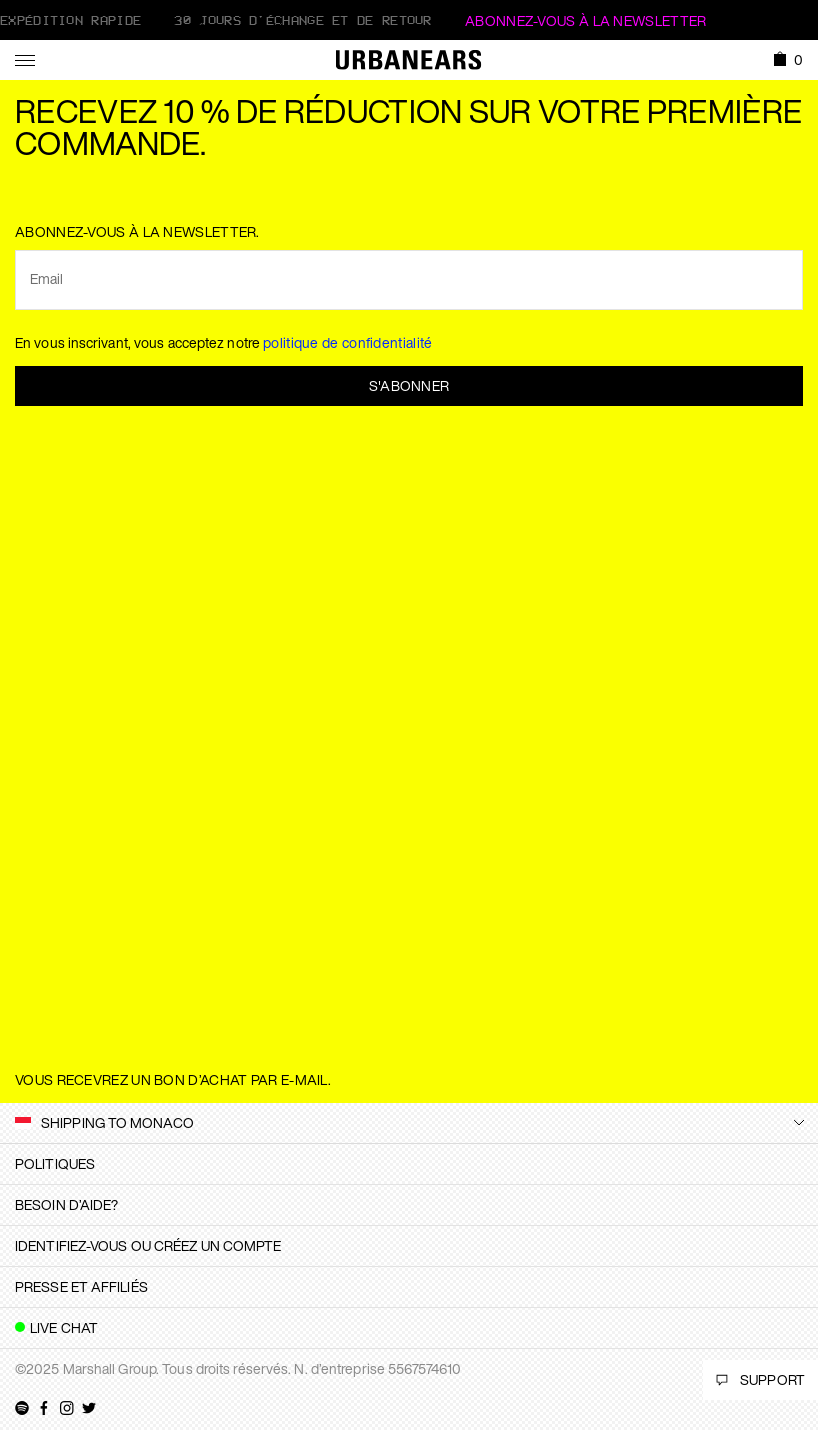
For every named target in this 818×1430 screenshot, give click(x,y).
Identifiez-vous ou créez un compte (148, 1245)
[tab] (409, 1164)
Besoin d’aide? (66, 1204)
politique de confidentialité (347, 342)
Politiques (55, 1163)
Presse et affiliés (81, 1286)
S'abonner (409, 385)
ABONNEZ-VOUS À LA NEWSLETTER (585, 20)
